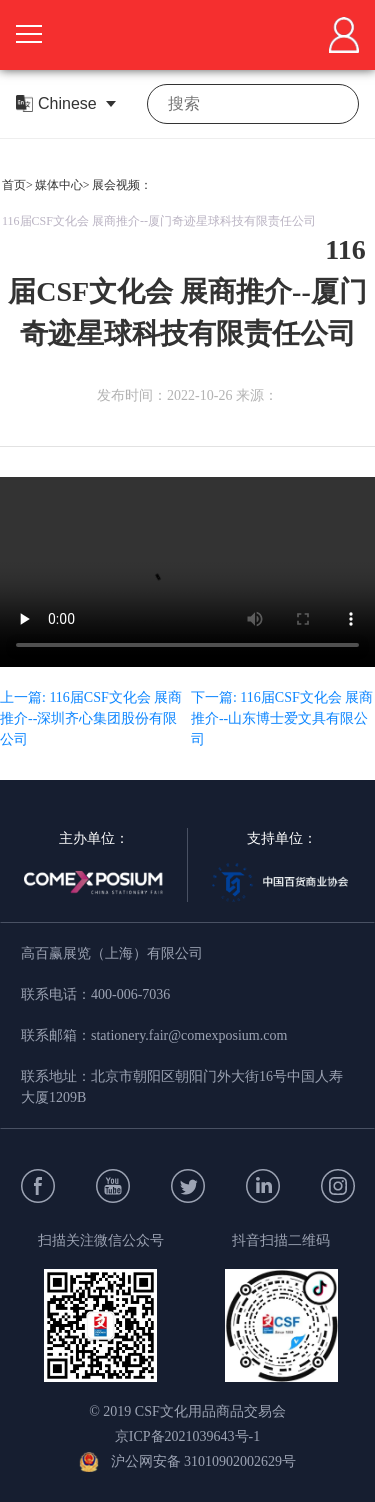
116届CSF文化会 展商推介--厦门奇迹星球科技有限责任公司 (159, 221)
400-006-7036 (130, 994)
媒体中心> (62, 185)
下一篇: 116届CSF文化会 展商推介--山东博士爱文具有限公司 (282, 718)
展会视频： (122, 185)
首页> (17, 185)
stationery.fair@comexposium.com (189, 1035)
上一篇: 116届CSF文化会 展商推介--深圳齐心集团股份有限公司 (91, 718)
